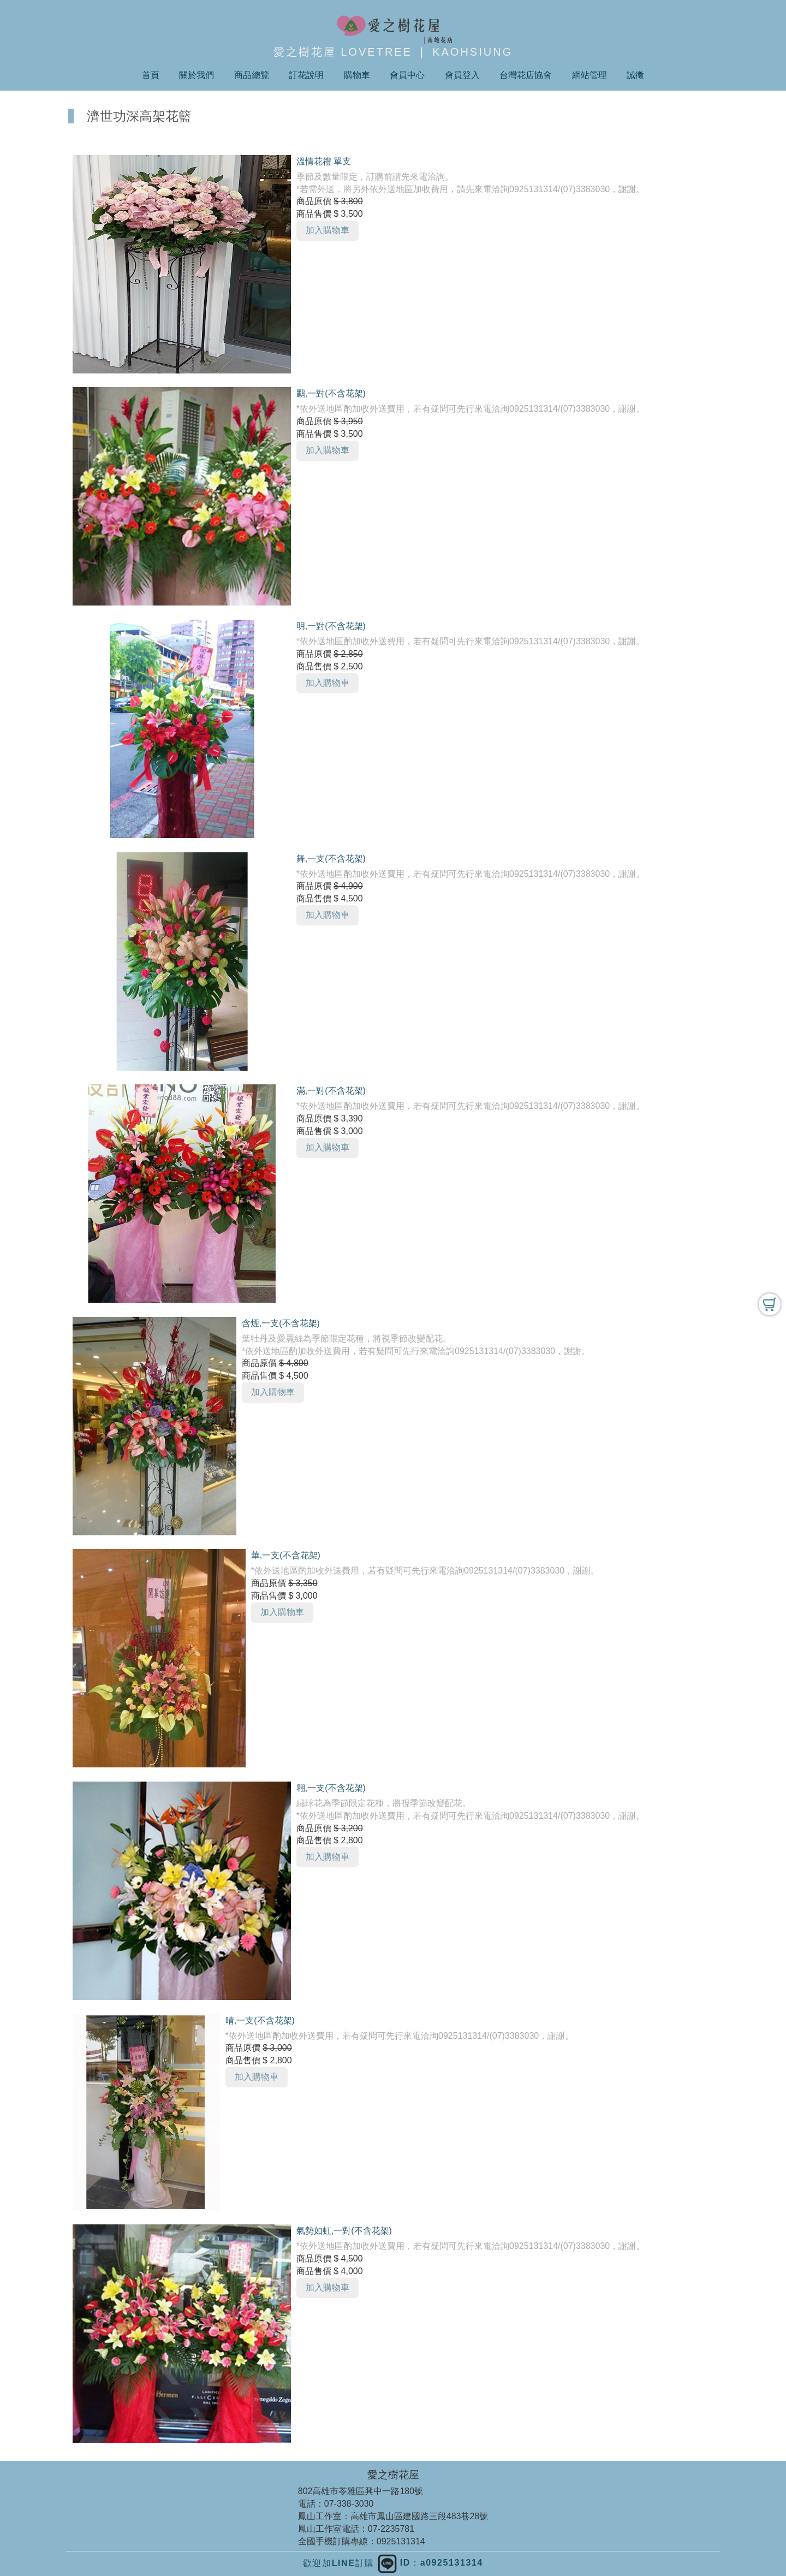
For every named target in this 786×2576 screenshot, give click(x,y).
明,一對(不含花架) (331, 626)
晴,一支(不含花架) (260, 2020)
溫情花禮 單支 (323, 161)
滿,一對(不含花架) (331, 1090)
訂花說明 (306, 75)
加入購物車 (327, 230)
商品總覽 (251, 75)
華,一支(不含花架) (285, 1555)
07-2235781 (391, 2528)
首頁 (150, 75)
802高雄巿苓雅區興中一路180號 (360, 2491)
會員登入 (462, 75)
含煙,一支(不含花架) (281, 1323)
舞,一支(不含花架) (331, 858)
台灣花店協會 (525, 75)
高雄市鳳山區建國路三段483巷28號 (419, 2516)
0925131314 (401, 2541)
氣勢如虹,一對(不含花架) (344, 2230)
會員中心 (407, 75)
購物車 (357, 75)
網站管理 (589, 75)
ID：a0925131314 (430, 2562)
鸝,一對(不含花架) (331, 393)
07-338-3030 (349, 2503)
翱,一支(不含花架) (331, 1787)
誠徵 (635, 75)
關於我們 (196, 75)
